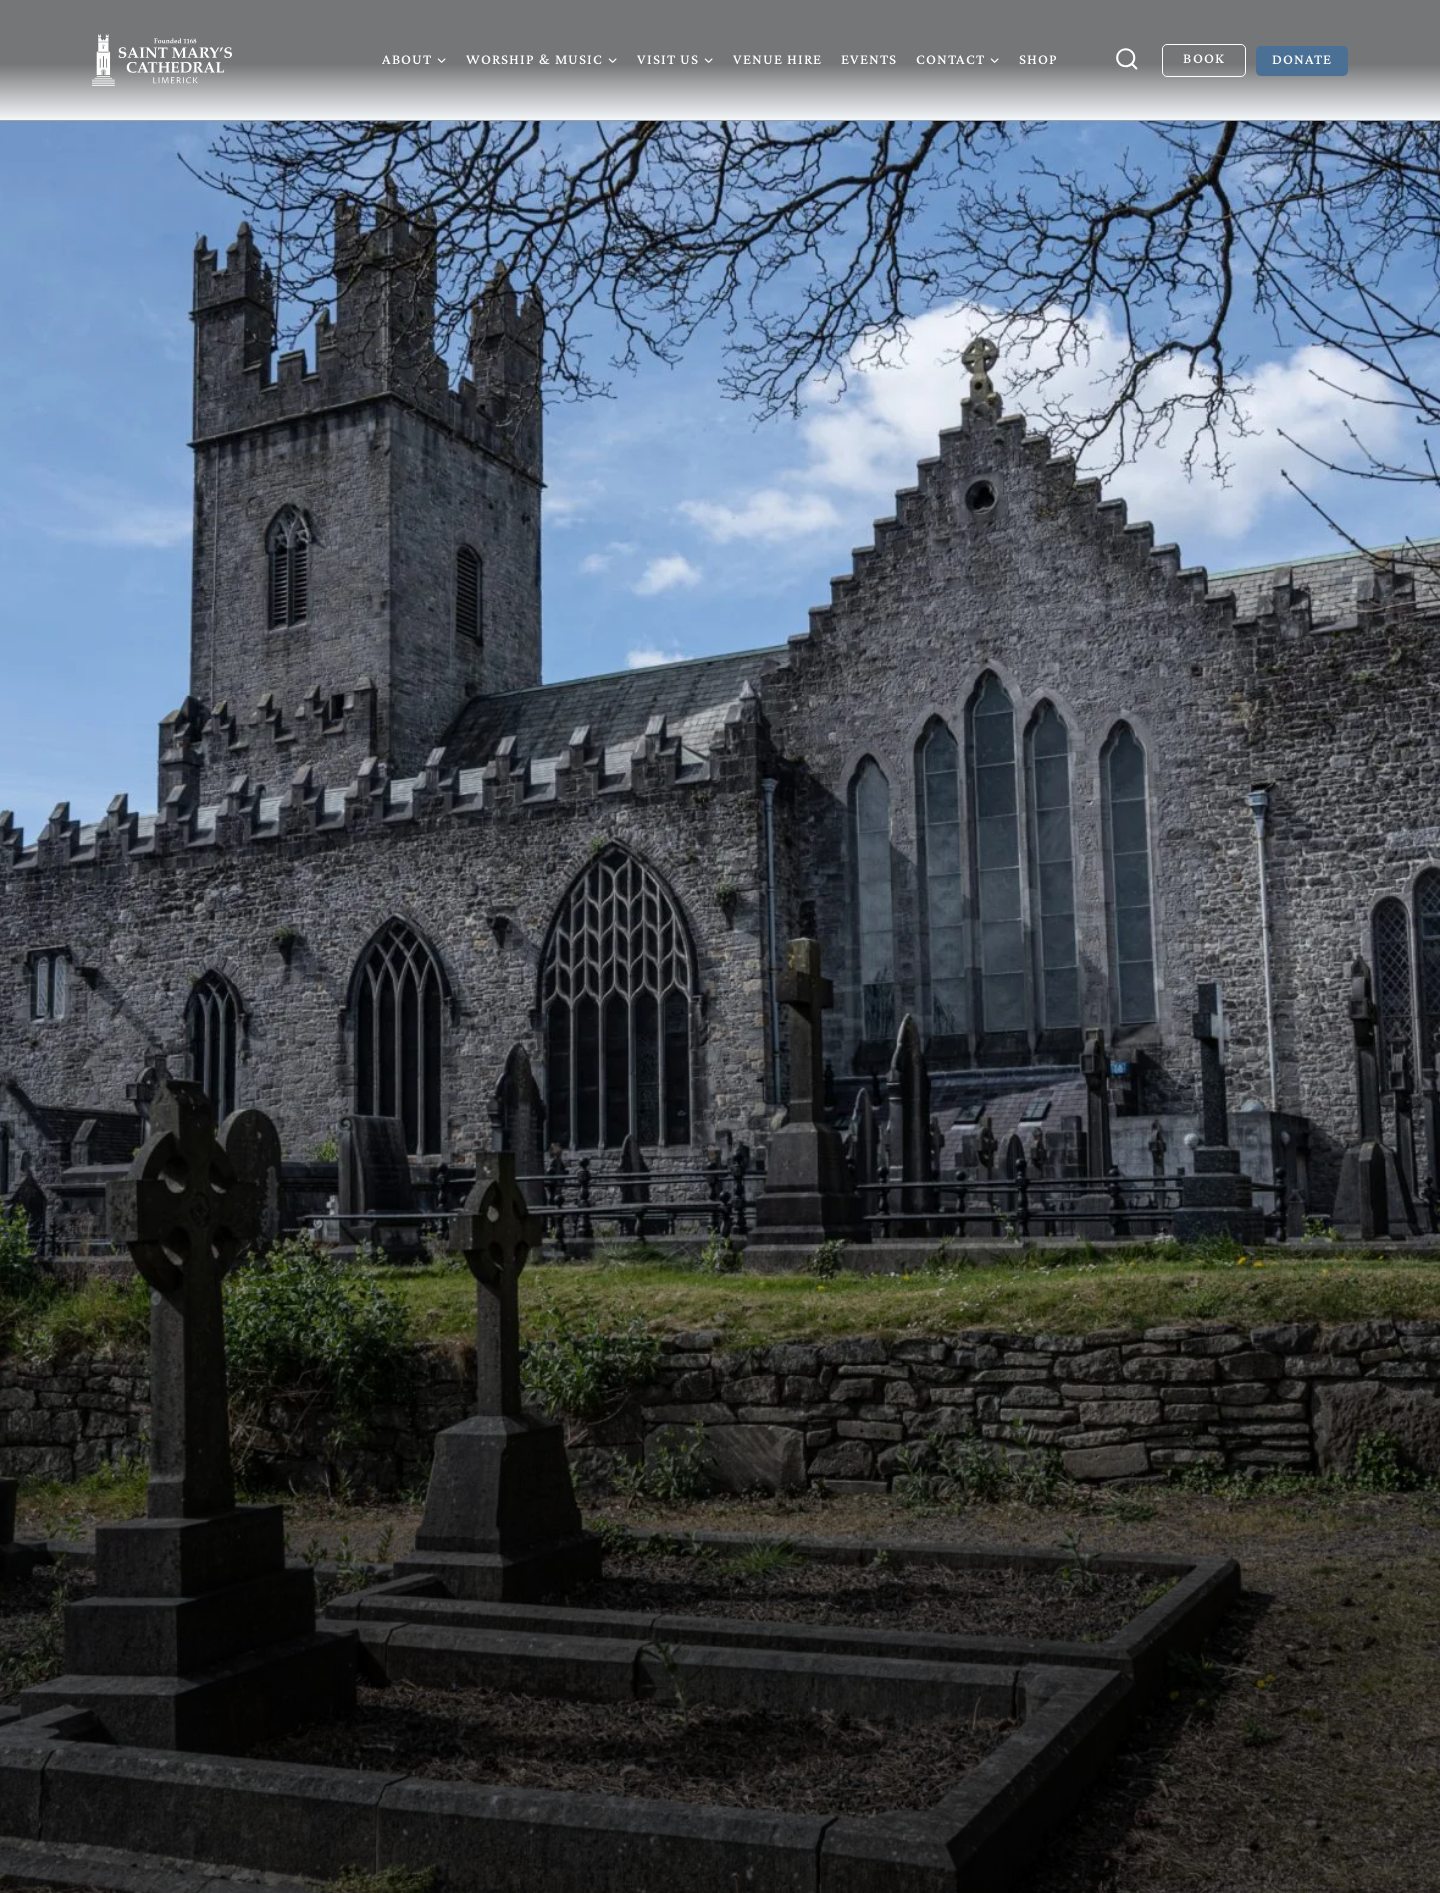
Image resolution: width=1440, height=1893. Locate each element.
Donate (1302, 59)
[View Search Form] (1127, 60)
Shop (1038, 59)
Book (1203, 58)
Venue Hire (777, 59)
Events (869, 59)
